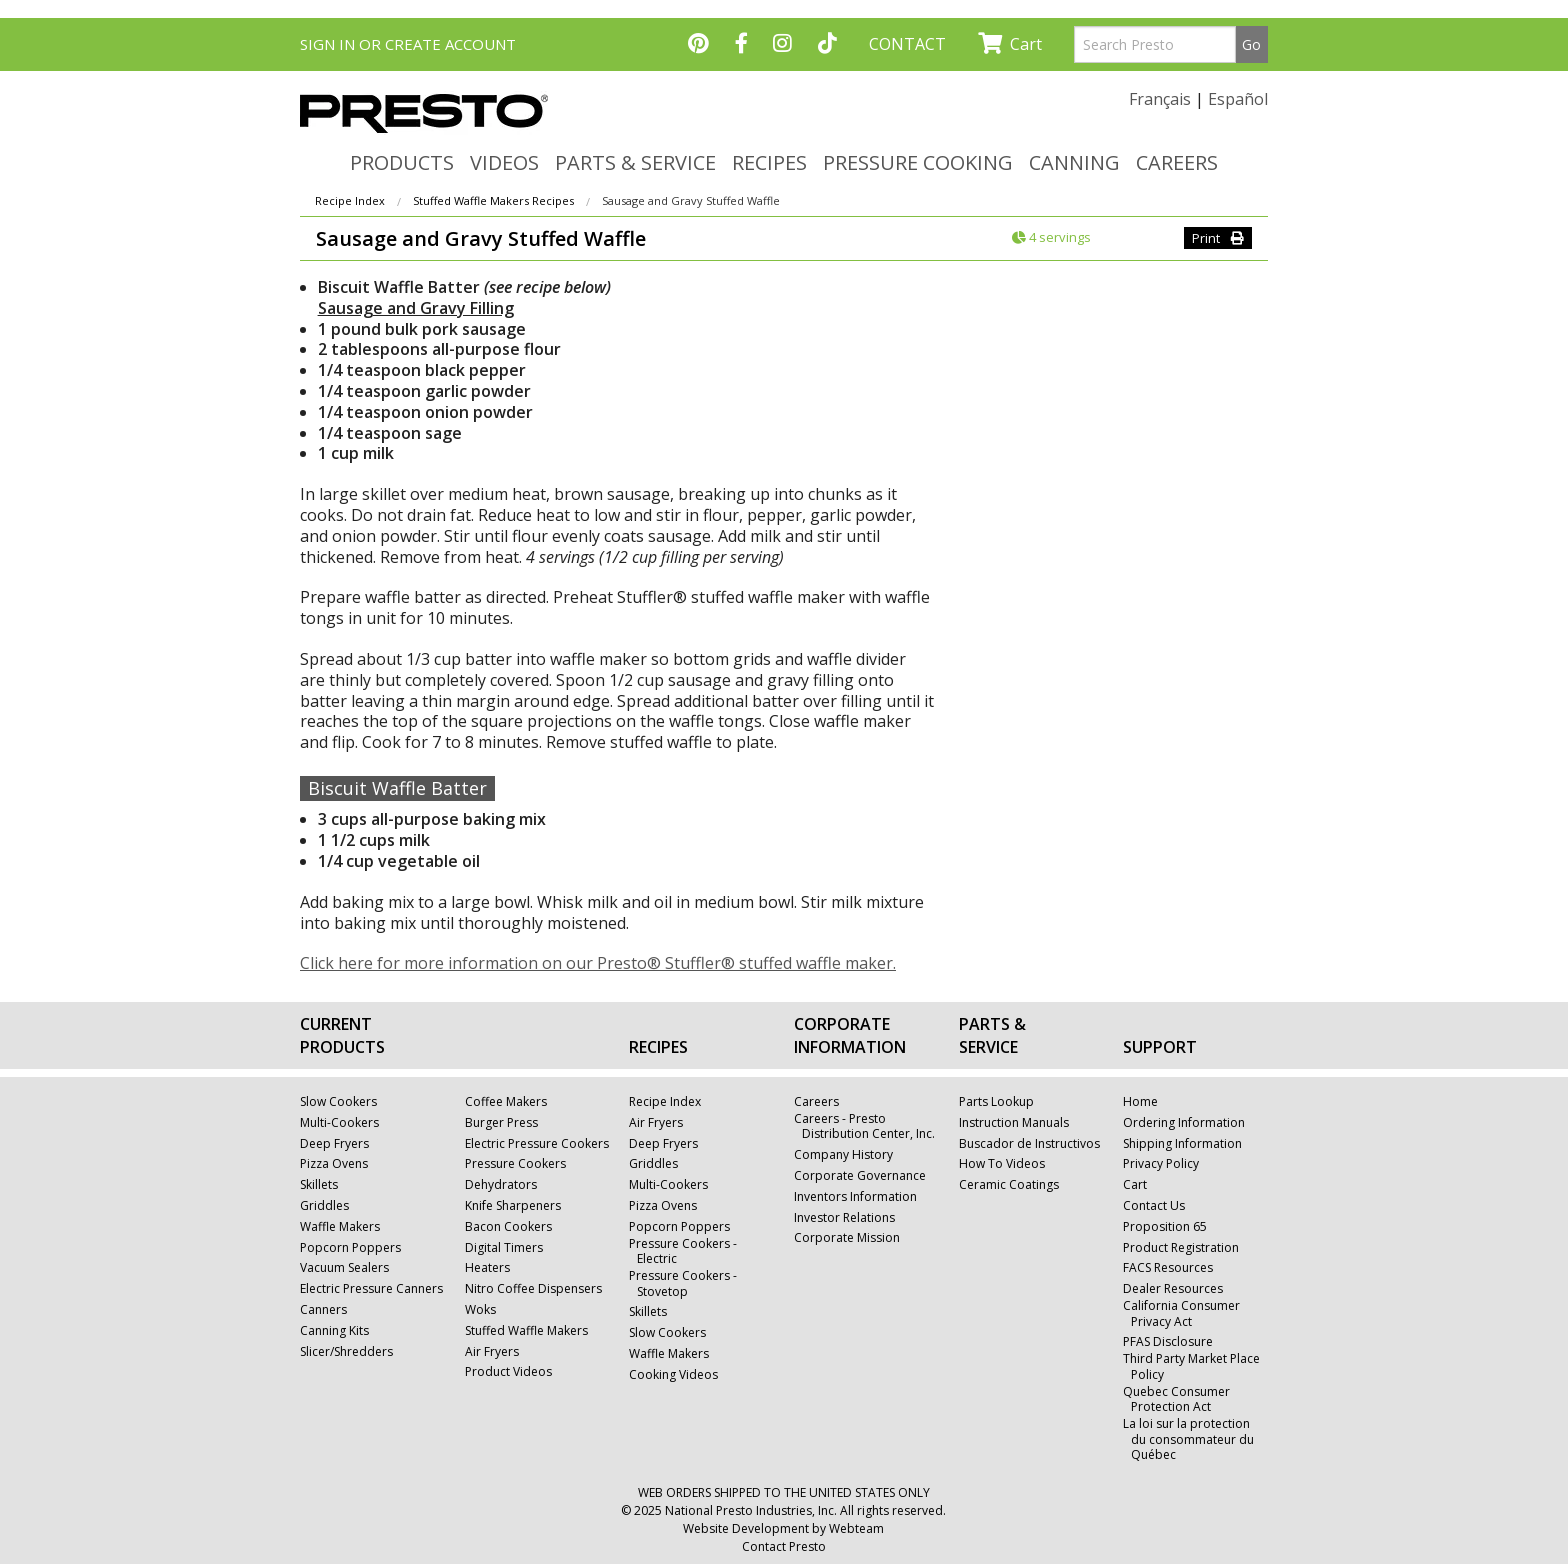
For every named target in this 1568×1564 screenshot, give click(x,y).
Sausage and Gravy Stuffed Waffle (691, 200)
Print (1218, 238)
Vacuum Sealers (344, 1268)
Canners (323, 1310)
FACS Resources (1168, 1268)
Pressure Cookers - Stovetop (683, 1283)
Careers (816, 1102)
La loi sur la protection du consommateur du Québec (1188, 1439)
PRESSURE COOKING (918, 162)
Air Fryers (492, 1352)
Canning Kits (334, 1331)
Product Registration (1181, 1248)
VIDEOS (504, 162)
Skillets (319, 1185)
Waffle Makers (340, 1227)
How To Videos (1002, 1164)
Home (1140, 1102)
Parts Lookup (996, 1102)
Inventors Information (855, 1197)
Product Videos (508, 1372)
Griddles (324, 1206)
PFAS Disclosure (1168, 1342)
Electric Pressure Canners (371, 1289)
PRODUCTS (402, 162)
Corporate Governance (860, 1176)
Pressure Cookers (515, 1164)
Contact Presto (784, 1546)
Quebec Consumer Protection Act (1176, 1399)
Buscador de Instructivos (1029, 1144)
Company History (843, 1155)
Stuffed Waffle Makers (526, 1331)
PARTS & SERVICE (635, 162)
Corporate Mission (847, 1238)
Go (1251, 44)
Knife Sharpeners (513, 1206)
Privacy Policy (1161, 1164)
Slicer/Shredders (346, 1352)
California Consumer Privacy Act (1181, 1313)
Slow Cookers (338, 1102)
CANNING (1074, 162)
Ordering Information (1184, 1123)
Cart (1010, 44)
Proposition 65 (1165, 1227)
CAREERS (1177, 162)
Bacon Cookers (508, 1227)
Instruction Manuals (1014, 1123)
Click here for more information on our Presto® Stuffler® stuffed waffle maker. (598, 963)
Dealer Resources (1173, 1289)
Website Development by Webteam (783, 1528)
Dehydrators (501, 1185)
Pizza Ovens (334, 1164)
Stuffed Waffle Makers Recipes (493, 200)
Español (1238, 99)
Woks (480, 1310)
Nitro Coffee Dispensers (533, 1289)
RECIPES (769, 162)
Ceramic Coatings (1009, 1185)
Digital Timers (504, 1248)
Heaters (487, 1268)
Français (1160, 99)
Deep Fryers (334, 1144)
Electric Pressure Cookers (537, 1144)
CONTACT (907, 44)
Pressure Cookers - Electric (683, 1251)
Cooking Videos (673, 1375)
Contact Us (1154, 1206)
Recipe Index (350, 200)
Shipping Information (1182, 1144)
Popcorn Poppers (350, 1248)
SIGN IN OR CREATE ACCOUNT (408, 44)
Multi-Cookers (339, 1123)
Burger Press (501, 1123)
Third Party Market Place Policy (1191, 1366)
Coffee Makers (506, 1102)
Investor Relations (844, 1218)
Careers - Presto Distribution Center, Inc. (864, 1126)
